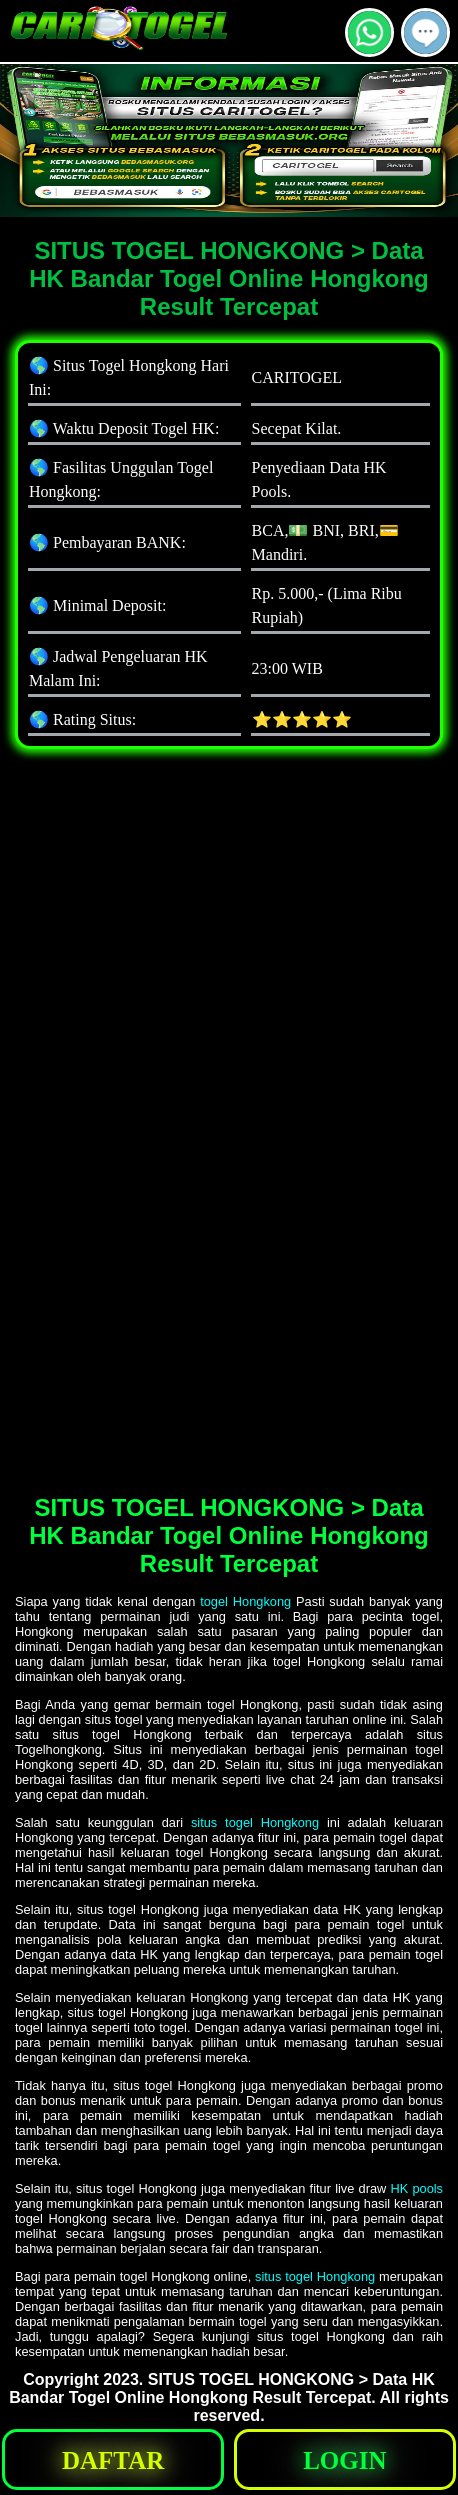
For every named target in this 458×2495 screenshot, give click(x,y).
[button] (425, 32)
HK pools (416, 2188)
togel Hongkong (245, 1601)
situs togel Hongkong (255, 1822)
